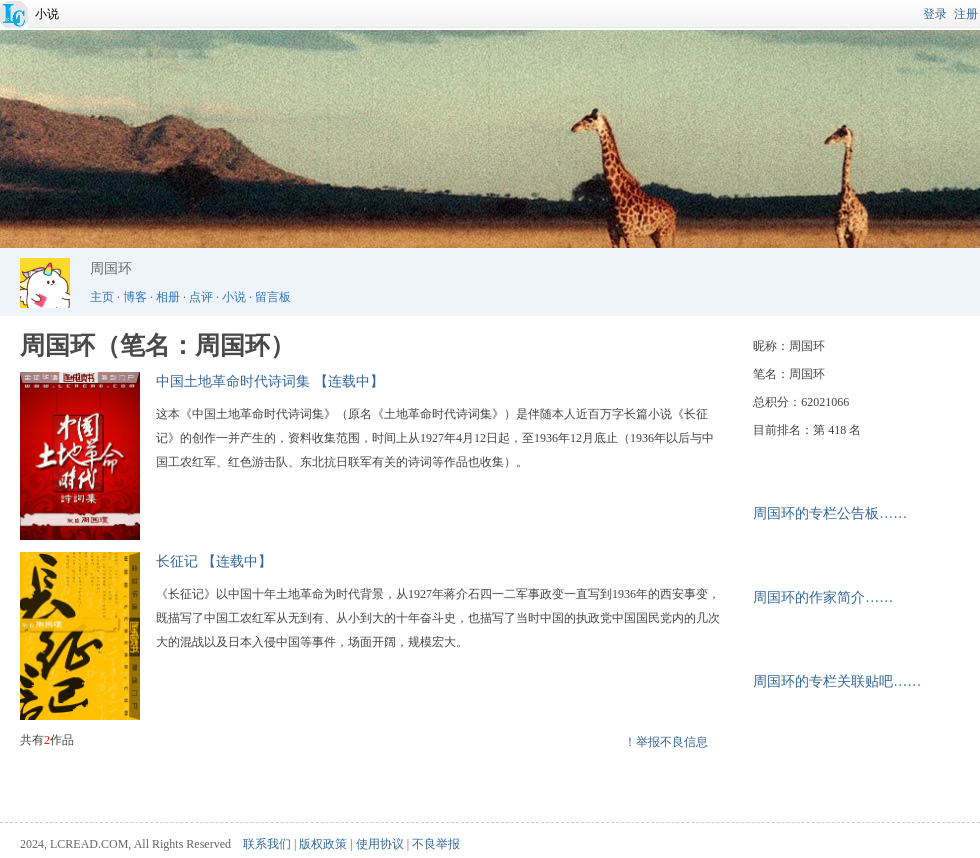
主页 (102, 297)
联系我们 (267, 844)
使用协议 (380, 844)
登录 (935, 14)
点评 (201, 297)
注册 (966, 14)
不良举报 (436, 844)
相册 (168, 297)
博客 (135, 297)
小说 (47, 14)
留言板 (273, 297)
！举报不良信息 (666, 742)
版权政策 (323, 844)
